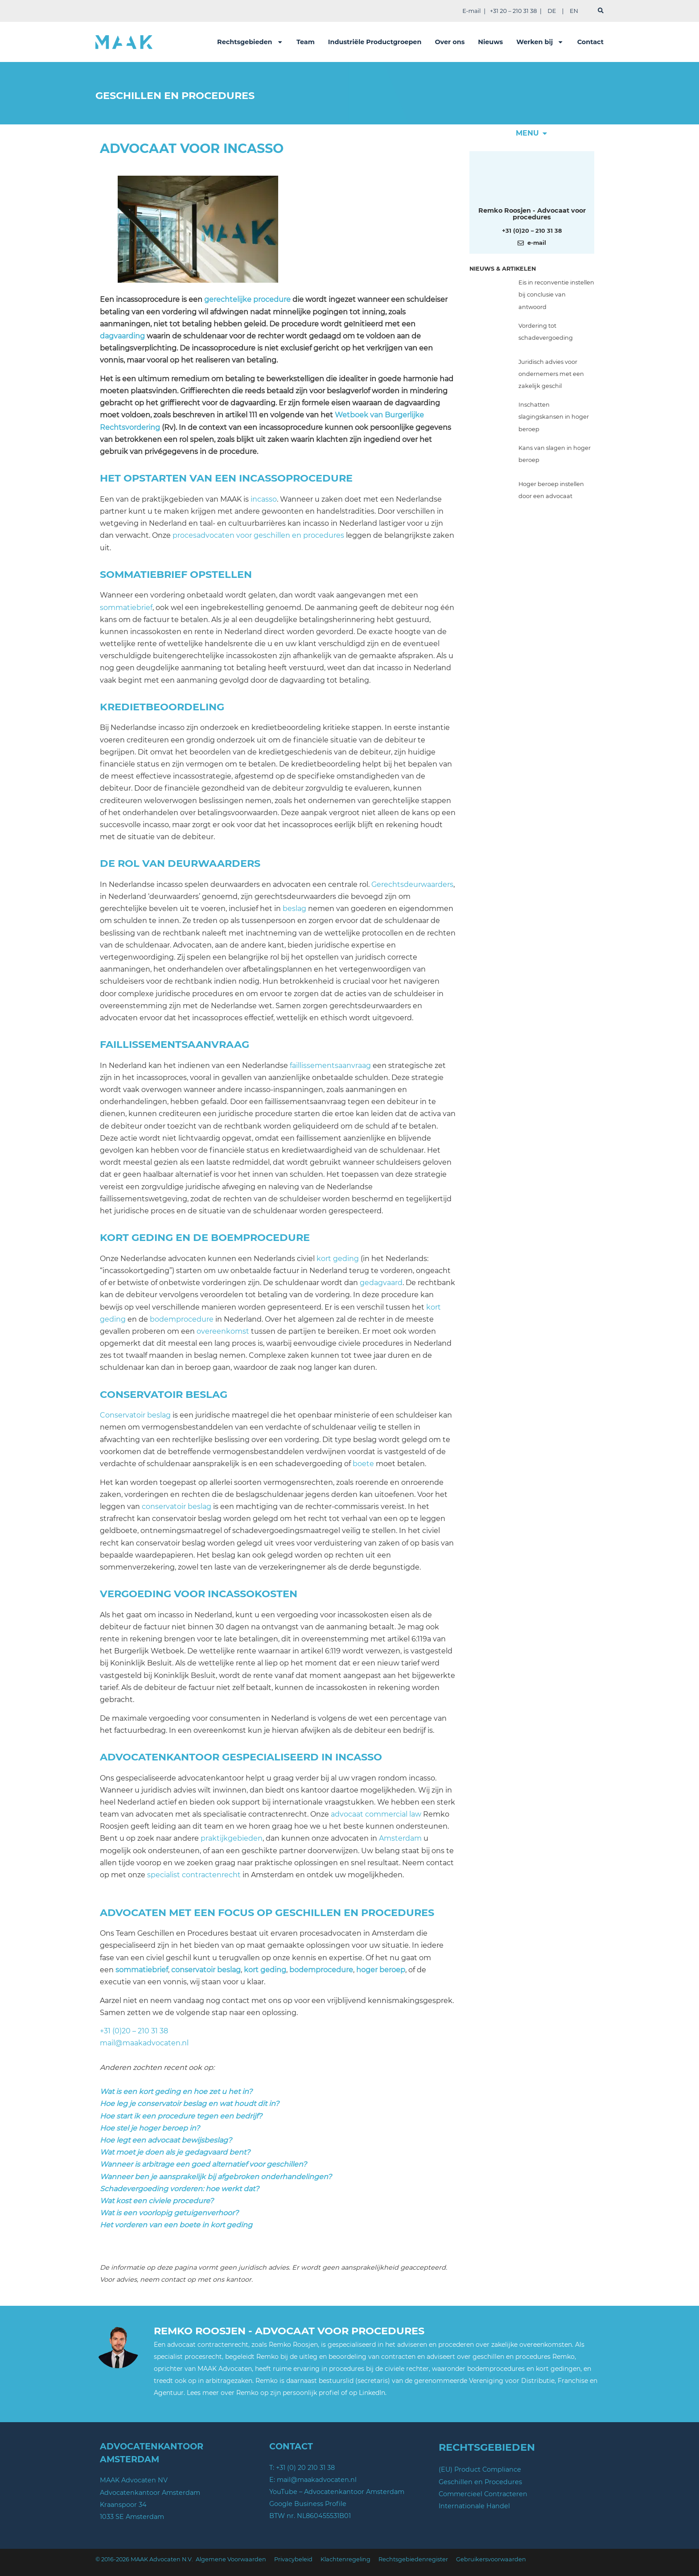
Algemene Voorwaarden (231, 2559)
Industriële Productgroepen (375, 42)
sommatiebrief (126, 607)
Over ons (450, 42)
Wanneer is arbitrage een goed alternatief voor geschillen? (203, 2164)
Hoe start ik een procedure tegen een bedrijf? (181, 2116)
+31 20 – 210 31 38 (513, 11)
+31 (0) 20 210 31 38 (305, 2468)
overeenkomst (223, 1331)
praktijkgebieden (232, 1838)
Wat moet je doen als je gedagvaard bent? (175, 2152)
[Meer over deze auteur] (531, 181)
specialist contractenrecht (194, 1875)
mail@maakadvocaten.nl (144, 2043)
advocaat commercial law (376, 1814)
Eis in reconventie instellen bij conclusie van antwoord (556, 294)
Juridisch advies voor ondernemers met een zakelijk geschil (551, 374)
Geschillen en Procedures (480, 2482)
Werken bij (539, 42)
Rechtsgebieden (250, 42)
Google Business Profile (307, 2504)
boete (363, 1463)
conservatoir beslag (176, 1506)
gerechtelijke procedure (247, 299)
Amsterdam (400, 1838)
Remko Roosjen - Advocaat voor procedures (532, 213)
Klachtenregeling (345, 2559)
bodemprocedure (182, 1319)
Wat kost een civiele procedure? (157, 2201)
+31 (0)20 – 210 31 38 (134, 2031)
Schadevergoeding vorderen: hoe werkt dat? (179, 2188)
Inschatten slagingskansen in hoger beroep (553, 416)
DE (551, 11)
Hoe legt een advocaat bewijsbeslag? (166, 2140)
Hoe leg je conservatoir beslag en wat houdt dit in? (189, 2103)
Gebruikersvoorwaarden (491, 2559)
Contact (590, 42)
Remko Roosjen (293, 2345)
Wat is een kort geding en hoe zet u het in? (176, 2091)
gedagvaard (381, 1282)
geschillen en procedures (512, 2357)
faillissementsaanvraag (330, 1065)
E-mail (471, 11)
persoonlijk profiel (311, 2393)
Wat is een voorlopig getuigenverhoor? (169, 2213)
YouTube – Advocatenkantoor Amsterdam (336, 2492)
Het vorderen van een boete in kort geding (176, 2225)
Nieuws (490, 42)
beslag (294, 908)
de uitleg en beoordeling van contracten (352, 2357)
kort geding (338, 1258)
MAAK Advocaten (224, 2369)
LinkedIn (372, 2393)
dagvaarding (122, 336)
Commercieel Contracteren (483, 2494)
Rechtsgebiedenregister (413, 2559)
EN (574, 11)
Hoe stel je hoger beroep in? (150, 2128)
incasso (264, 499)
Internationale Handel (474, 2506)
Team (305, 42)
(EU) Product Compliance (480, 2469)
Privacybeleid (293, 2559)
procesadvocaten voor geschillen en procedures (258, 535)
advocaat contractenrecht (207, 2345)
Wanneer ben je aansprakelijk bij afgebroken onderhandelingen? (216, 2176)
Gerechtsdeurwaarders (412, 884)
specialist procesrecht (188, 2357)
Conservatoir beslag (135, 1415)
